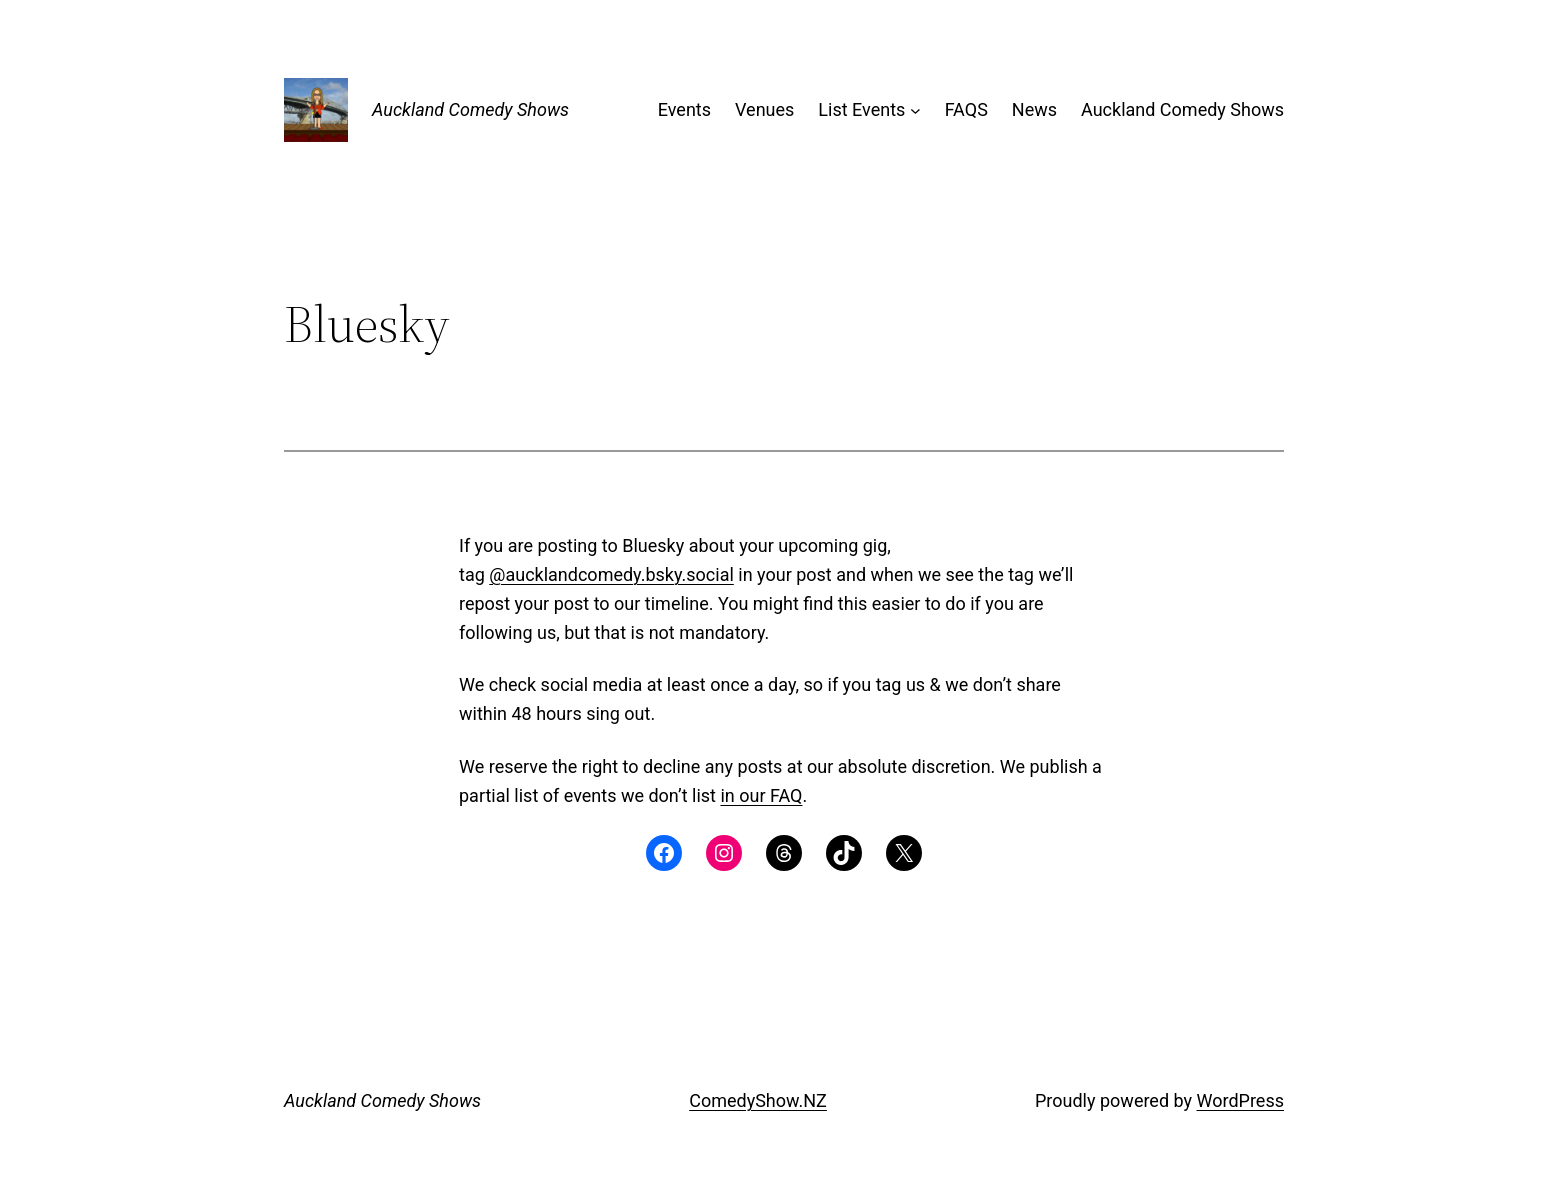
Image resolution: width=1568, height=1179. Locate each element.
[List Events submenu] (915, 110)
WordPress (1240, 1100)
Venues (764, 109)
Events (684, 109)
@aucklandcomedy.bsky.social (611, 574)
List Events (861, 109)
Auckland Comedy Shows (470, 109)
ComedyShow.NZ (758, 1100)
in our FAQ (761, 795)
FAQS (966, 109)
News (1034, 109)
